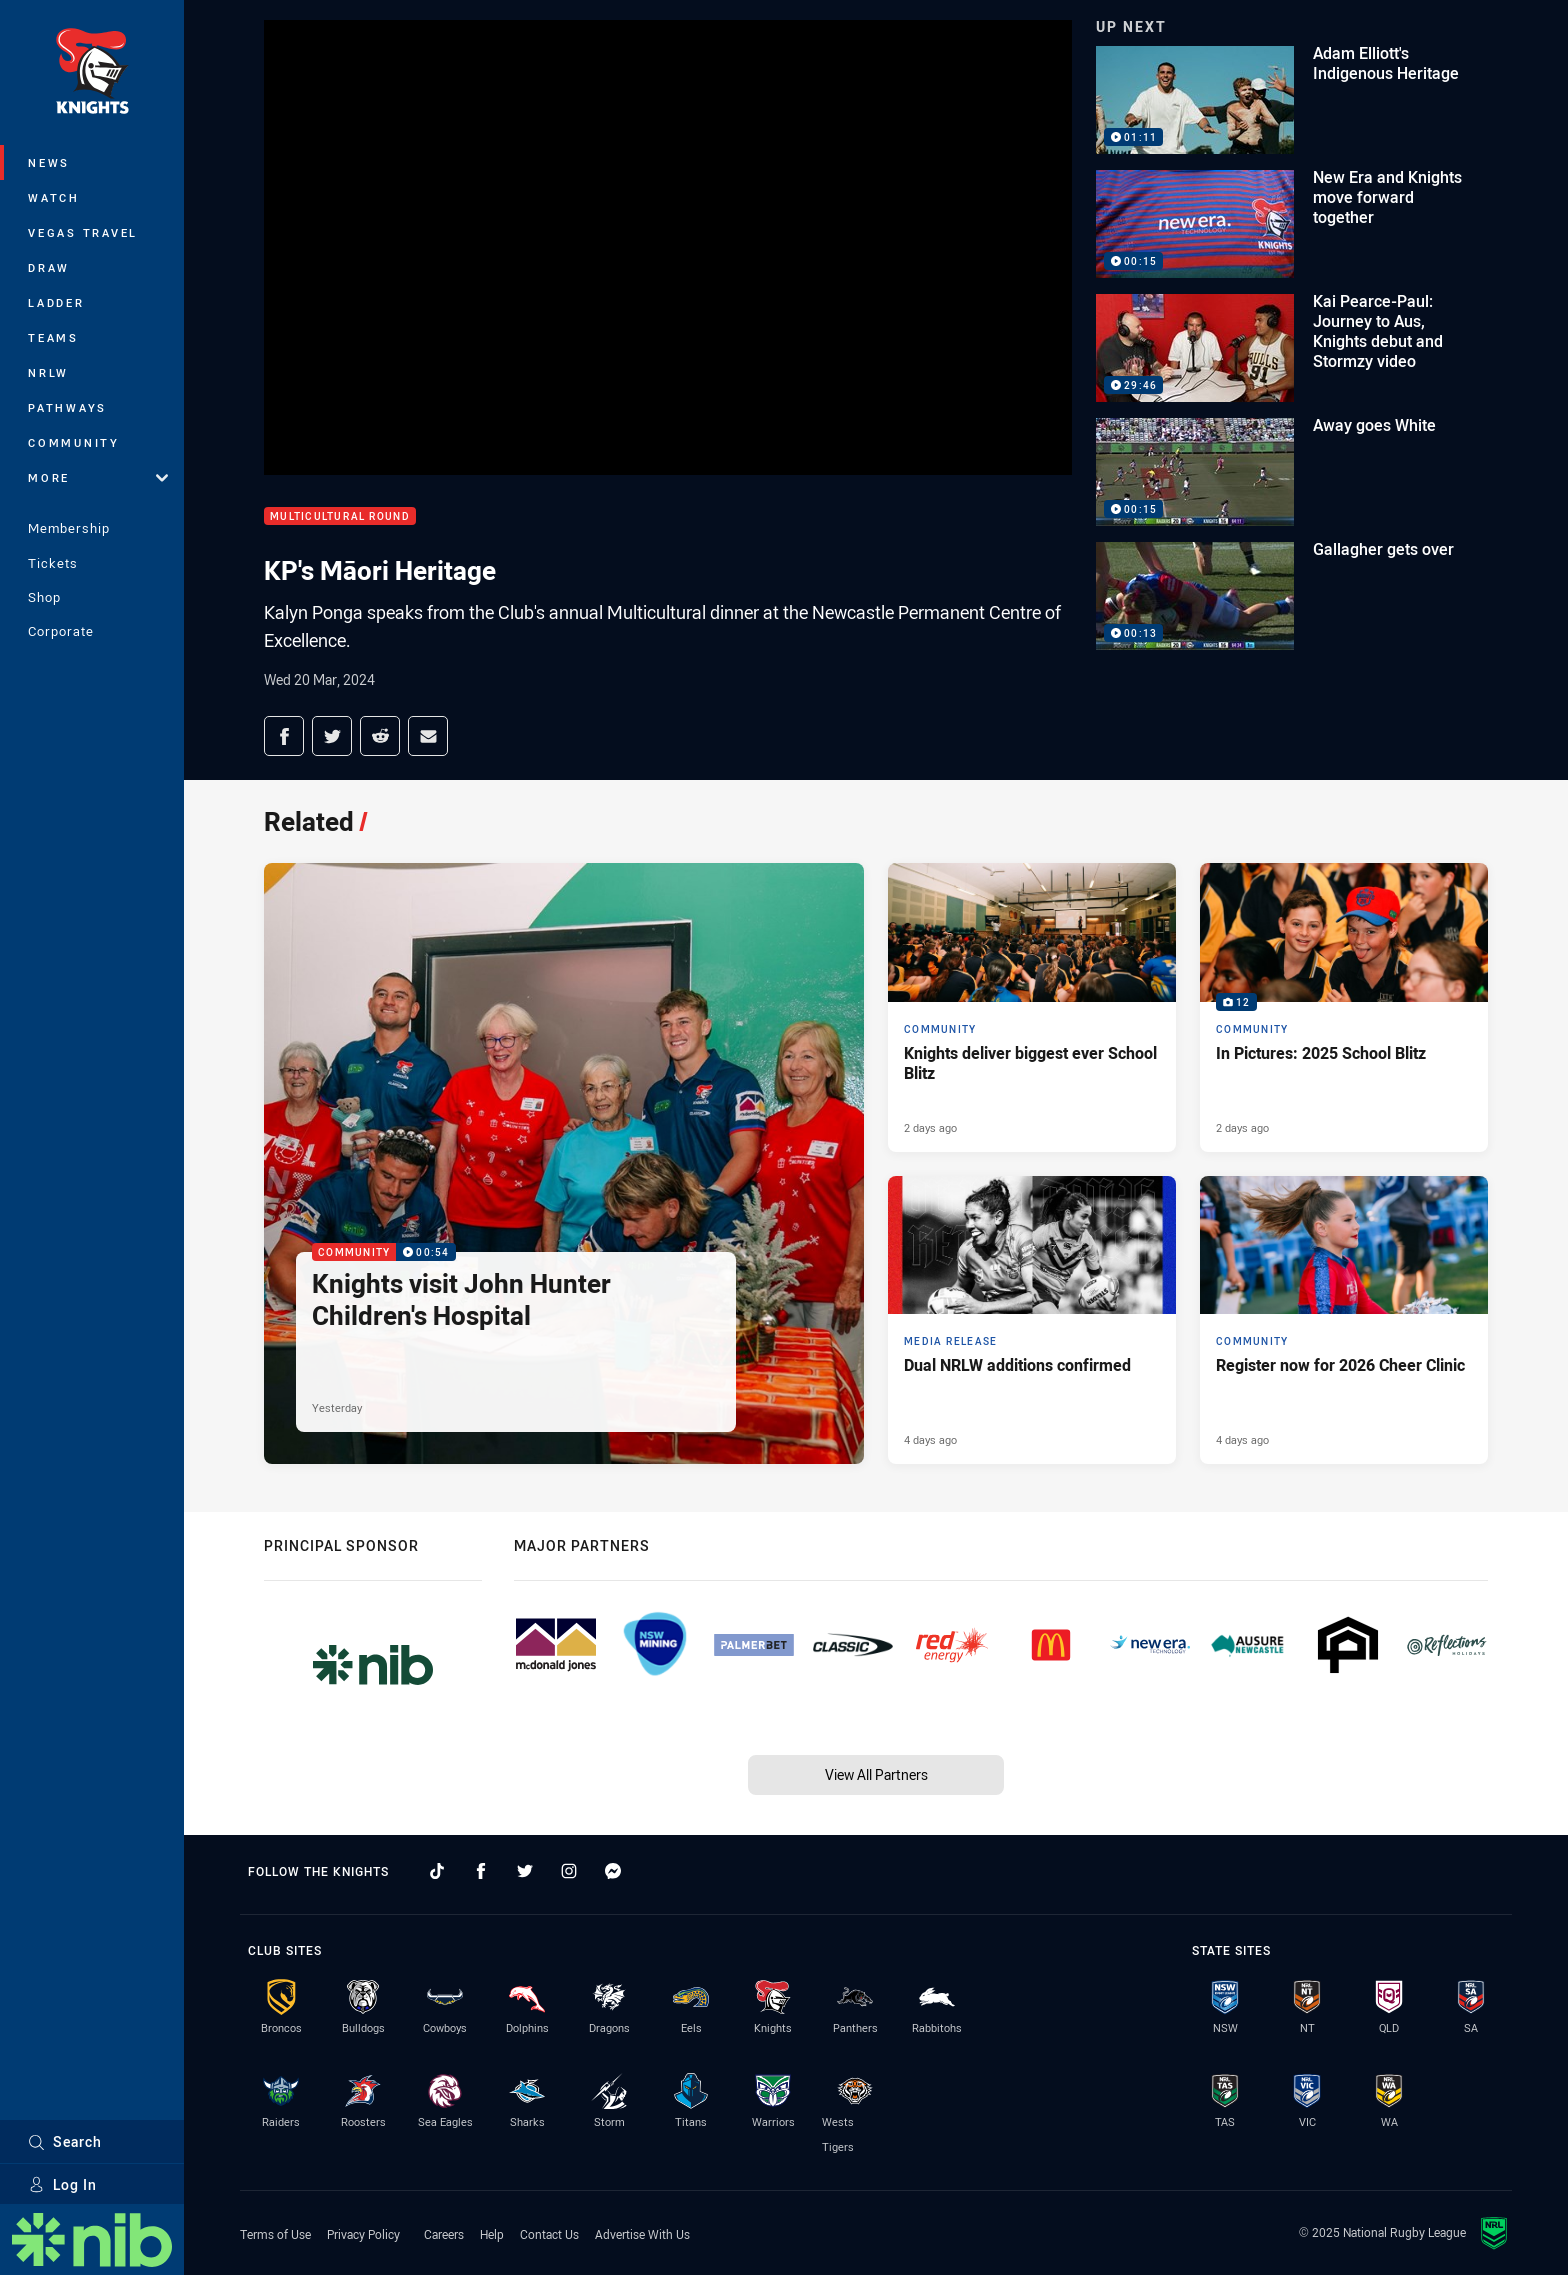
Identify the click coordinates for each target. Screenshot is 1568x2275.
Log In (62, 2184)
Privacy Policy (363, 2234)
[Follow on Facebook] (481, 1871)
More (98, 477)
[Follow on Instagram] (569, 1871)
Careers (444, 2234)
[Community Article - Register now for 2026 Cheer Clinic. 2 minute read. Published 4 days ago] (1344, 1320)
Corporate (61, 631)
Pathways (67, 407)
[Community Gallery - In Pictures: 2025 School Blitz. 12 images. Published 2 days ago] (1344, 1007)
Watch (54, 197)
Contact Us (549, 2234)
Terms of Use (275, 2234)
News (49, 162)
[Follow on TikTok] (437, 1871)
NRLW (48, 372)
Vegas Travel (83, 232)
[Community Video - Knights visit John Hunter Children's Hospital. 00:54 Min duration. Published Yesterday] (564, 1163)
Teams (53, 337)
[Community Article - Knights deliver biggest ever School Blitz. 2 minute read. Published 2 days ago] (1032, 1007)
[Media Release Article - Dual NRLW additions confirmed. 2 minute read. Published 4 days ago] (1032, 1320)
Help (492, 2234)
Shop (44, 597)
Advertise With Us (642, 2234)
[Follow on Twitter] (525, 1871)
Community (74, 442)
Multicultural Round (340, 516)
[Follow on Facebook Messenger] (613, 1871)
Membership (69, 528)
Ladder (56, 302)
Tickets (53, 563)
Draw (49, 267)
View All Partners (876, 1774)
